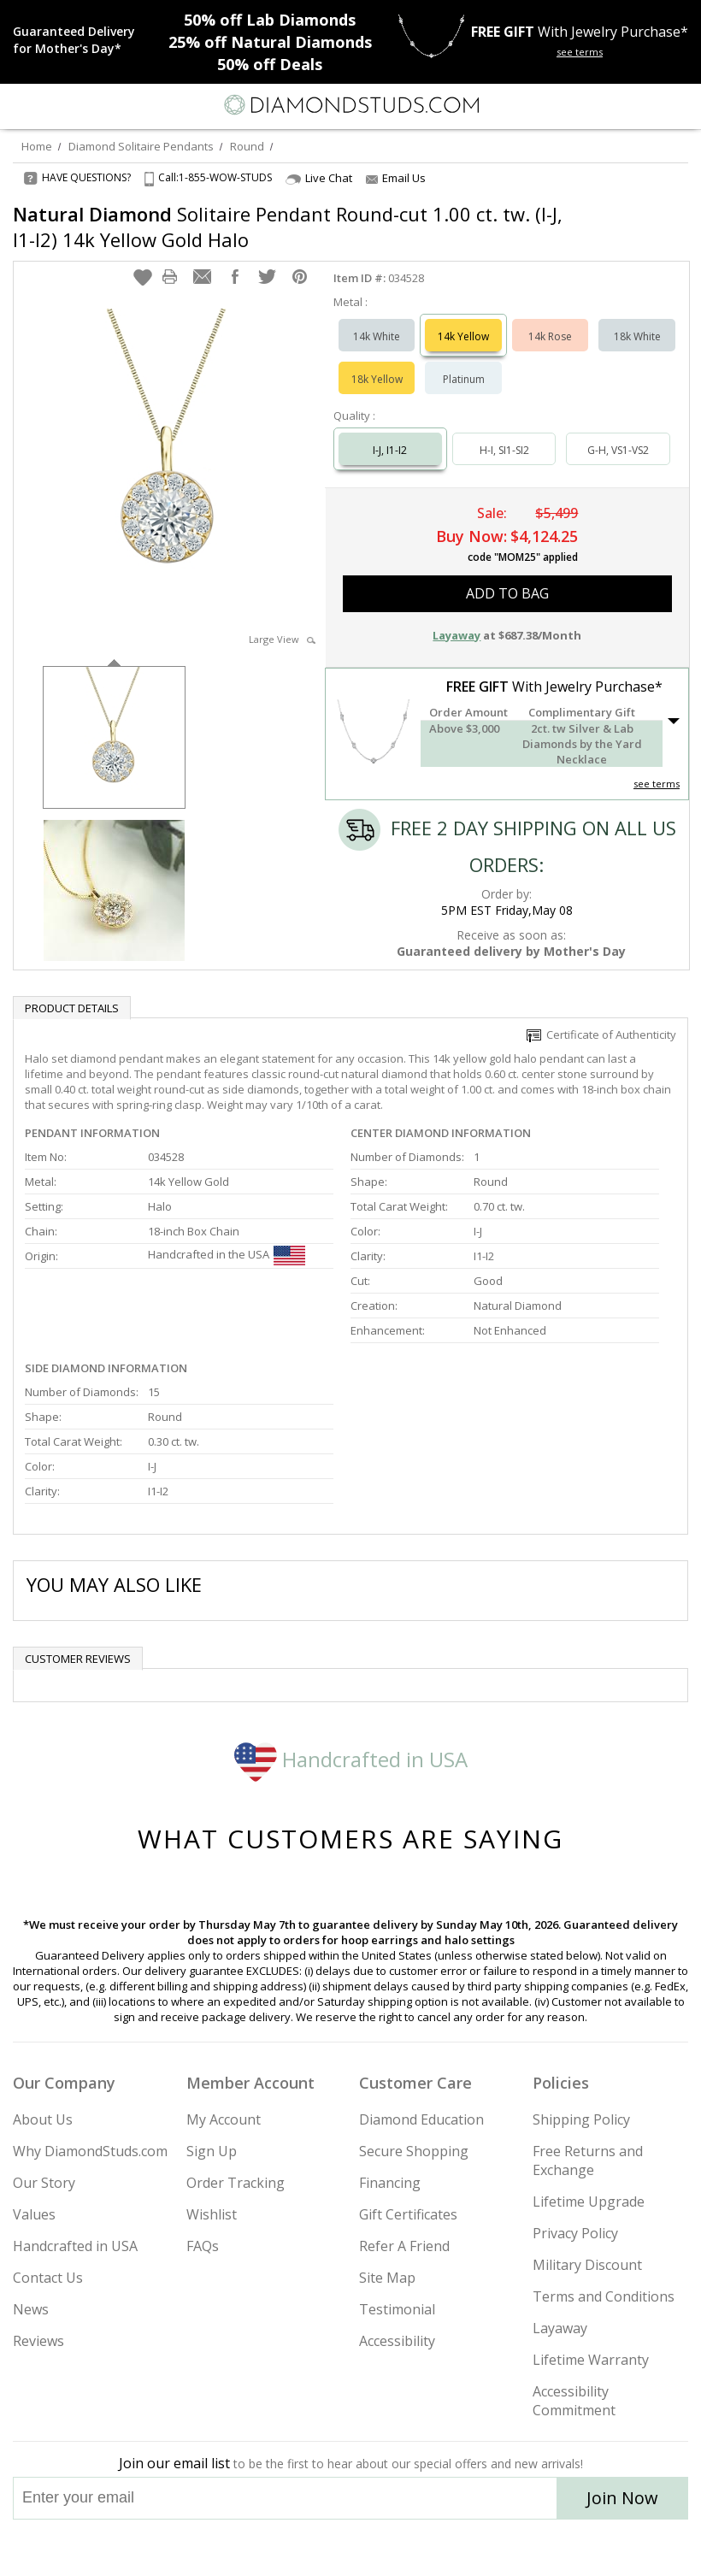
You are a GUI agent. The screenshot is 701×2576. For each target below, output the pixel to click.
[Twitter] (309, 2547)
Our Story (44, 2182)
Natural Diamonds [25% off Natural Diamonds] (270, 42)
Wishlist (211, 2214)
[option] (114, 735)
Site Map (387, 2277)
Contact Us (48, 2277)
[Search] (54, 104)
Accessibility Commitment (574, 2401)
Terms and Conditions (603, 2296)
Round (247, 146)
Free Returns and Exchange (588, 2160)
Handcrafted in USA (351, 1759)
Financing (390, 2182)
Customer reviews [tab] (78, 1658)
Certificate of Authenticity (601, 1034)
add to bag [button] (507, 593)
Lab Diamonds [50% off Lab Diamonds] (270, 19)
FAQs (202, 2246)
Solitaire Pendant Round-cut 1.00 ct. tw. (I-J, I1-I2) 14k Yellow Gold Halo (288, 226)
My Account (223, 2119)
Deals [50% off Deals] (269, 64)
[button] (142, 277)
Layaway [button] (456, 635)
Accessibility (397, 2340)
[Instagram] (263, 2547)
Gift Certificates (408, 2214)
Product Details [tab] (72, 1008)
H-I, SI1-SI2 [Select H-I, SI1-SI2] (504, 450)
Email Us (396, 178)
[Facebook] (351, 2547)
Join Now (622, 2497)
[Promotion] (79, 40)
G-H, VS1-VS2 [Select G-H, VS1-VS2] (618, 450)
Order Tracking (235, 2182)
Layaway (560, 2328)
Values (34, 2214)
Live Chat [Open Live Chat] (319, 178)
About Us (43, 2119)
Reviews (38, 2340)
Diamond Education (421, 2119)
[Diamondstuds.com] (350, 106)
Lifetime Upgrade (589, 2201)
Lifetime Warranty (591, 2359)
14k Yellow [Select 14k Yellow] (463, 336)
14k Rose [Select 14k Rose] (550, 336)
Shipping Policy (581, 2119)
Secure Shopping (413, 2151)
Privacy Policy (575, 2233)
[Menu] (20, 105)
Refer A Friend (404, 2246)
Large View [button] (282, 639)
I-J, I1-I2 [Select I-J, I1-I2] (390, 450)
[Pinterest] (389, 2547)
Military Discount (587, 2264)
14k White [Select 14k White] (376, 336)
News (31, 2309)
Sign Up (211, 2151)
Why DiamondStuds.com (90, 2151)
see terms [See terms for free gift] (580, 51)
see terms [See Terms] (656, 783)
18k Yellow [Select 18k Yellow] (377, 379)
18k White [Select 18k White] (637, 336)
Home (36, 146)
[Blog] (436, 2547)
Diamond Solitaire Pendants (141, 146)
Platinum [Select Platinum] (464, 379)
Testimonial (397, 2309)
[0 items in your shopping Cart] (678, 105)
